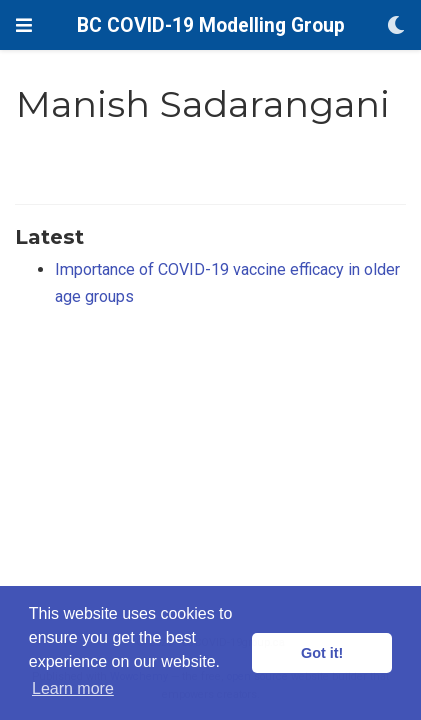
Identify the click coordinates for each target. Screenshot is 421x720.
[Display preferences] (396, 26)
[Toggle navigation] (24, 25)
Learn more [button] (73, 688)
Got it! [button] (322, 653)
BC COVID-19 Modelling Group (211, 25)
